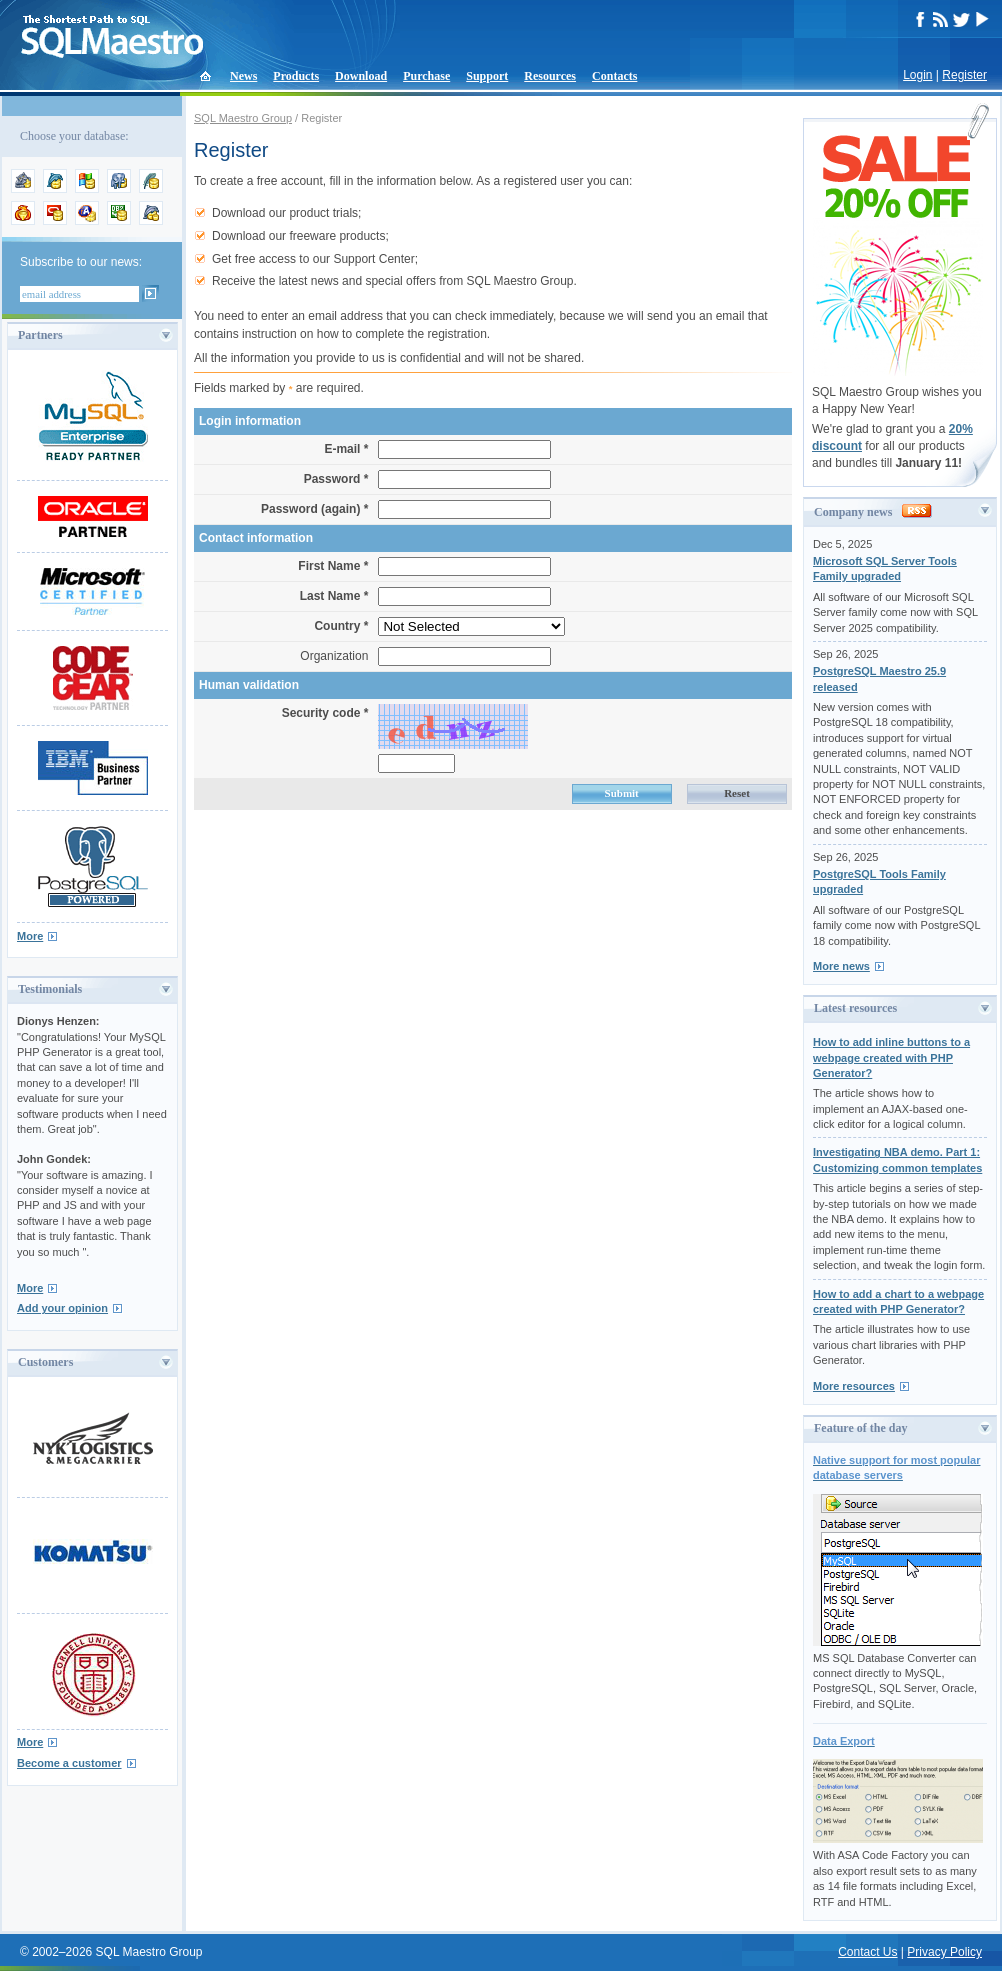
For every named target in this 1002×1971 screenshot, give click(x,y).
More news (841, 966)
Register (964, 75)
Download (361, 76)
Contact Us (867, 1952)
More (30, 936)
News (243, 76)
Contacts (614, 76)
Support (487, 76)
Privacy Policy (944, 1952)
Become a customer (69, 1763)
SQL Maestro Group (243, 118)
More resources (854, 1386)
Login (917, 75)
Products (296, 76)
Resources (550, 76)
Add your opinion (62, 1308)
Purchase (426, 76)
